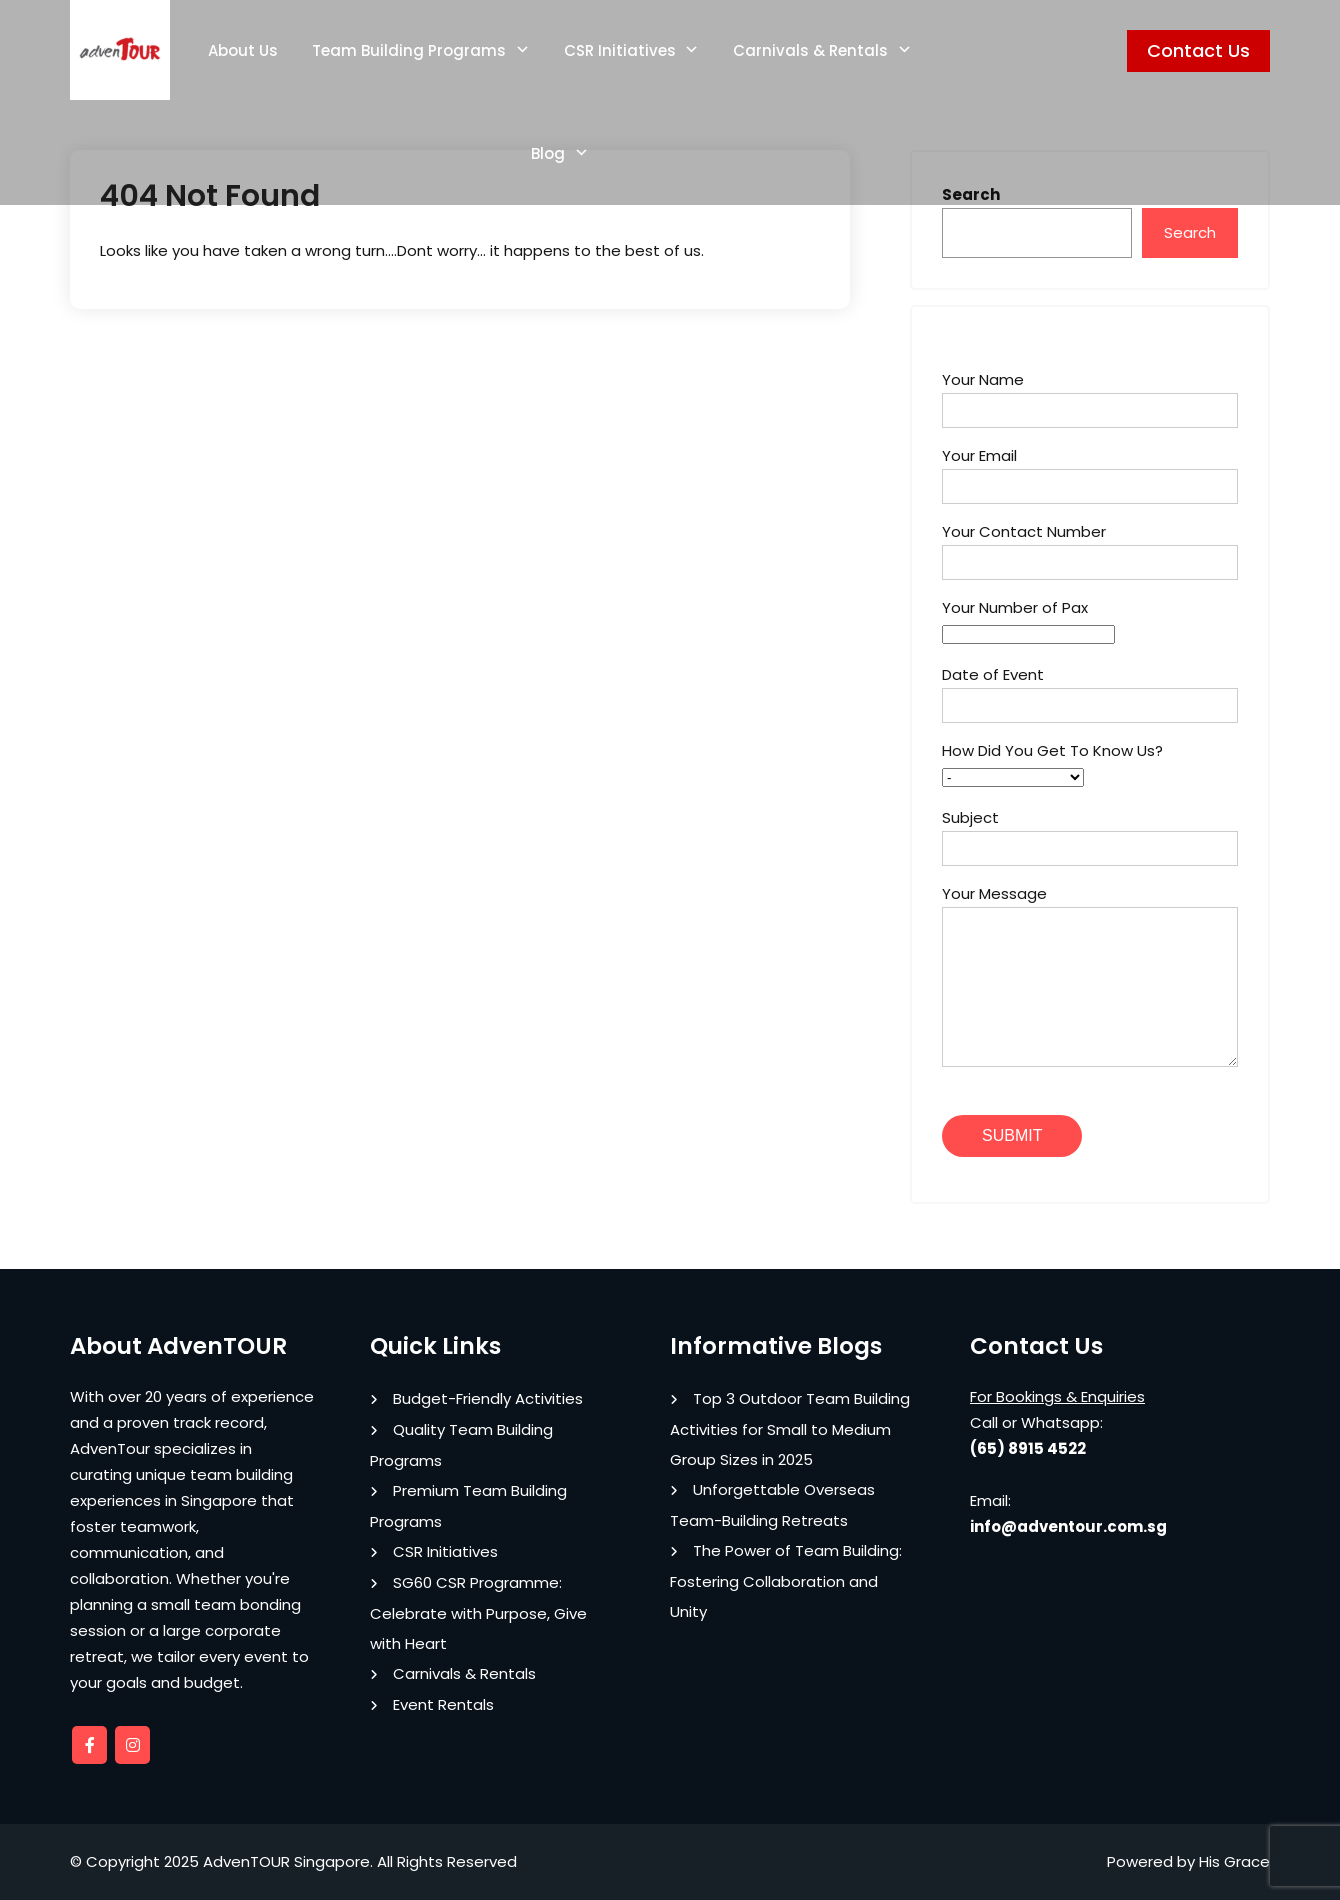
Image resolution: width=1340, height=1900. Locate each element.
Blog (548, 153)
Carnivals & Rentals (810, 50)
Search (1190, 232)
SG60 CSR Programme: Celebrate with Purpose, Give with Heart (478, 1613)
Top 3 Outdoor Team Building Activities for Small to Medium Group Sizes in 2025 (790, 1429)
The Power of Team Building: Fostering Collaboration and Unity (786, 1581)
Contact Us (1198, 50)
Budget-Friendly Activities (488, 1398)
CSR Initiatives (620, 50)
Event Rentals (443, 1704)
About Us (243, 50)
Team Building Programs (409, 50)
